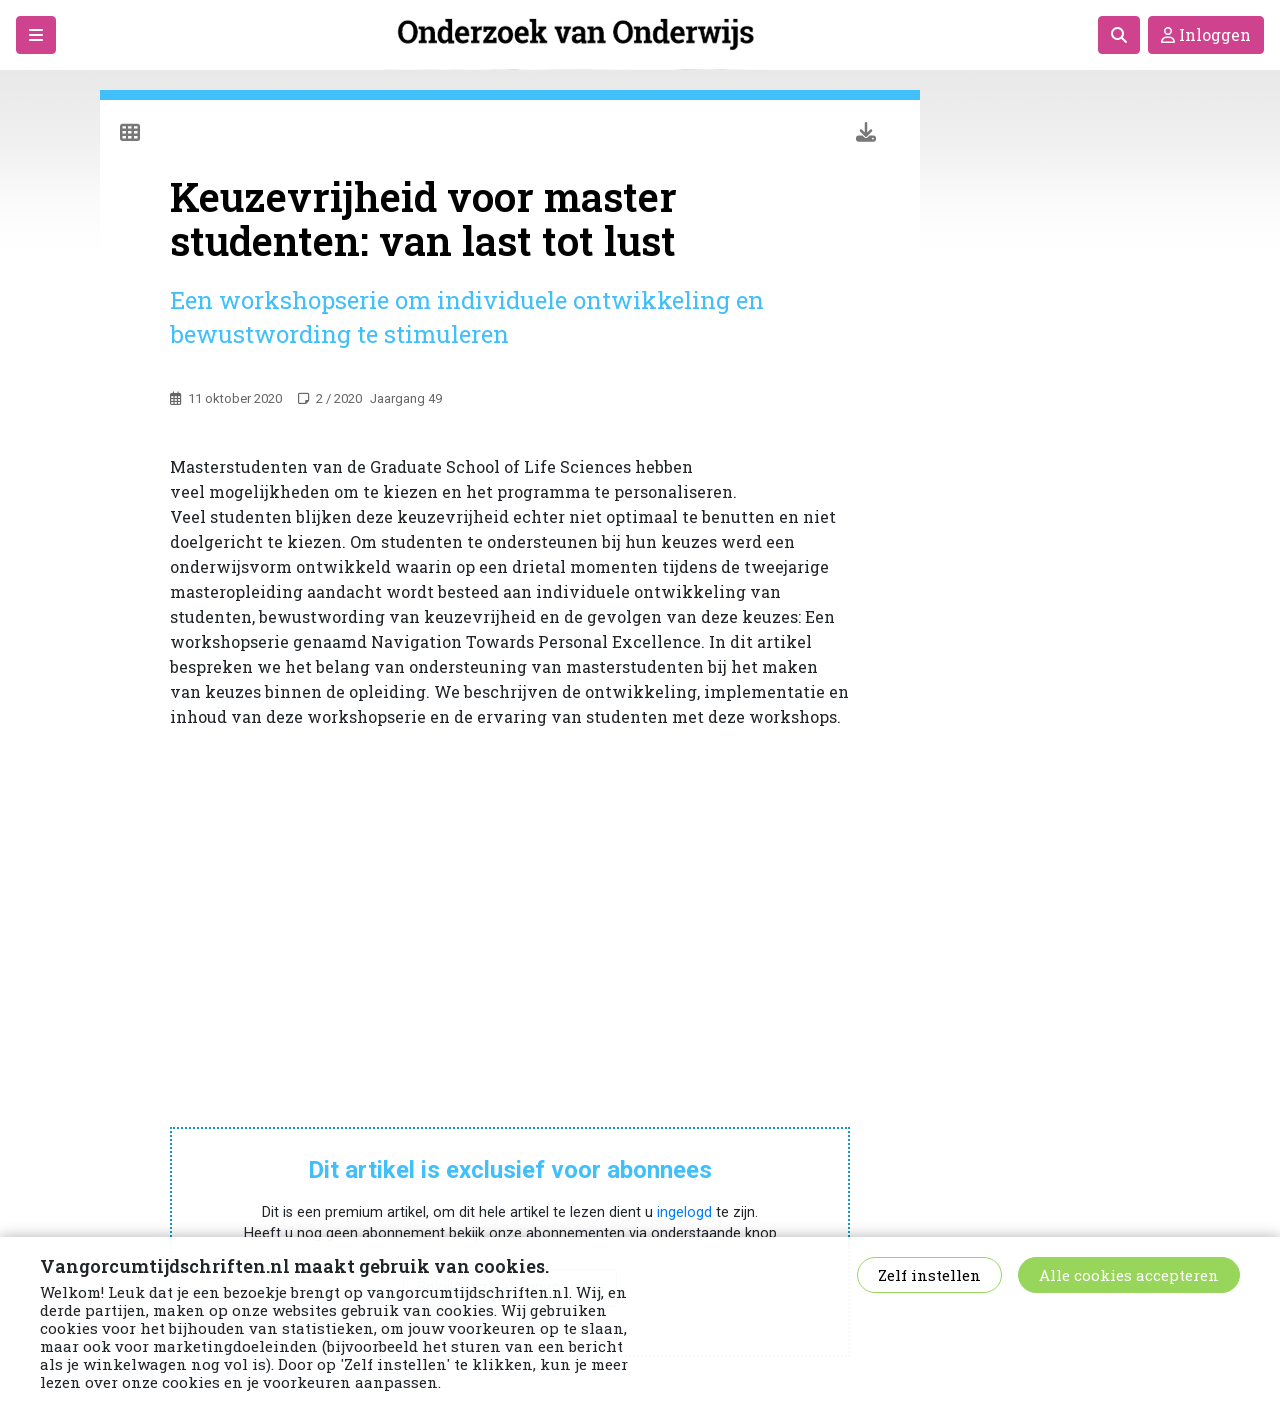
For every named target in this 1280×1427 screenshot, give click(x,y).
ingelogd (684, 1212)
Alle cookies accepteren (1129, 1275)
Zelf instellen (929, 1275)
